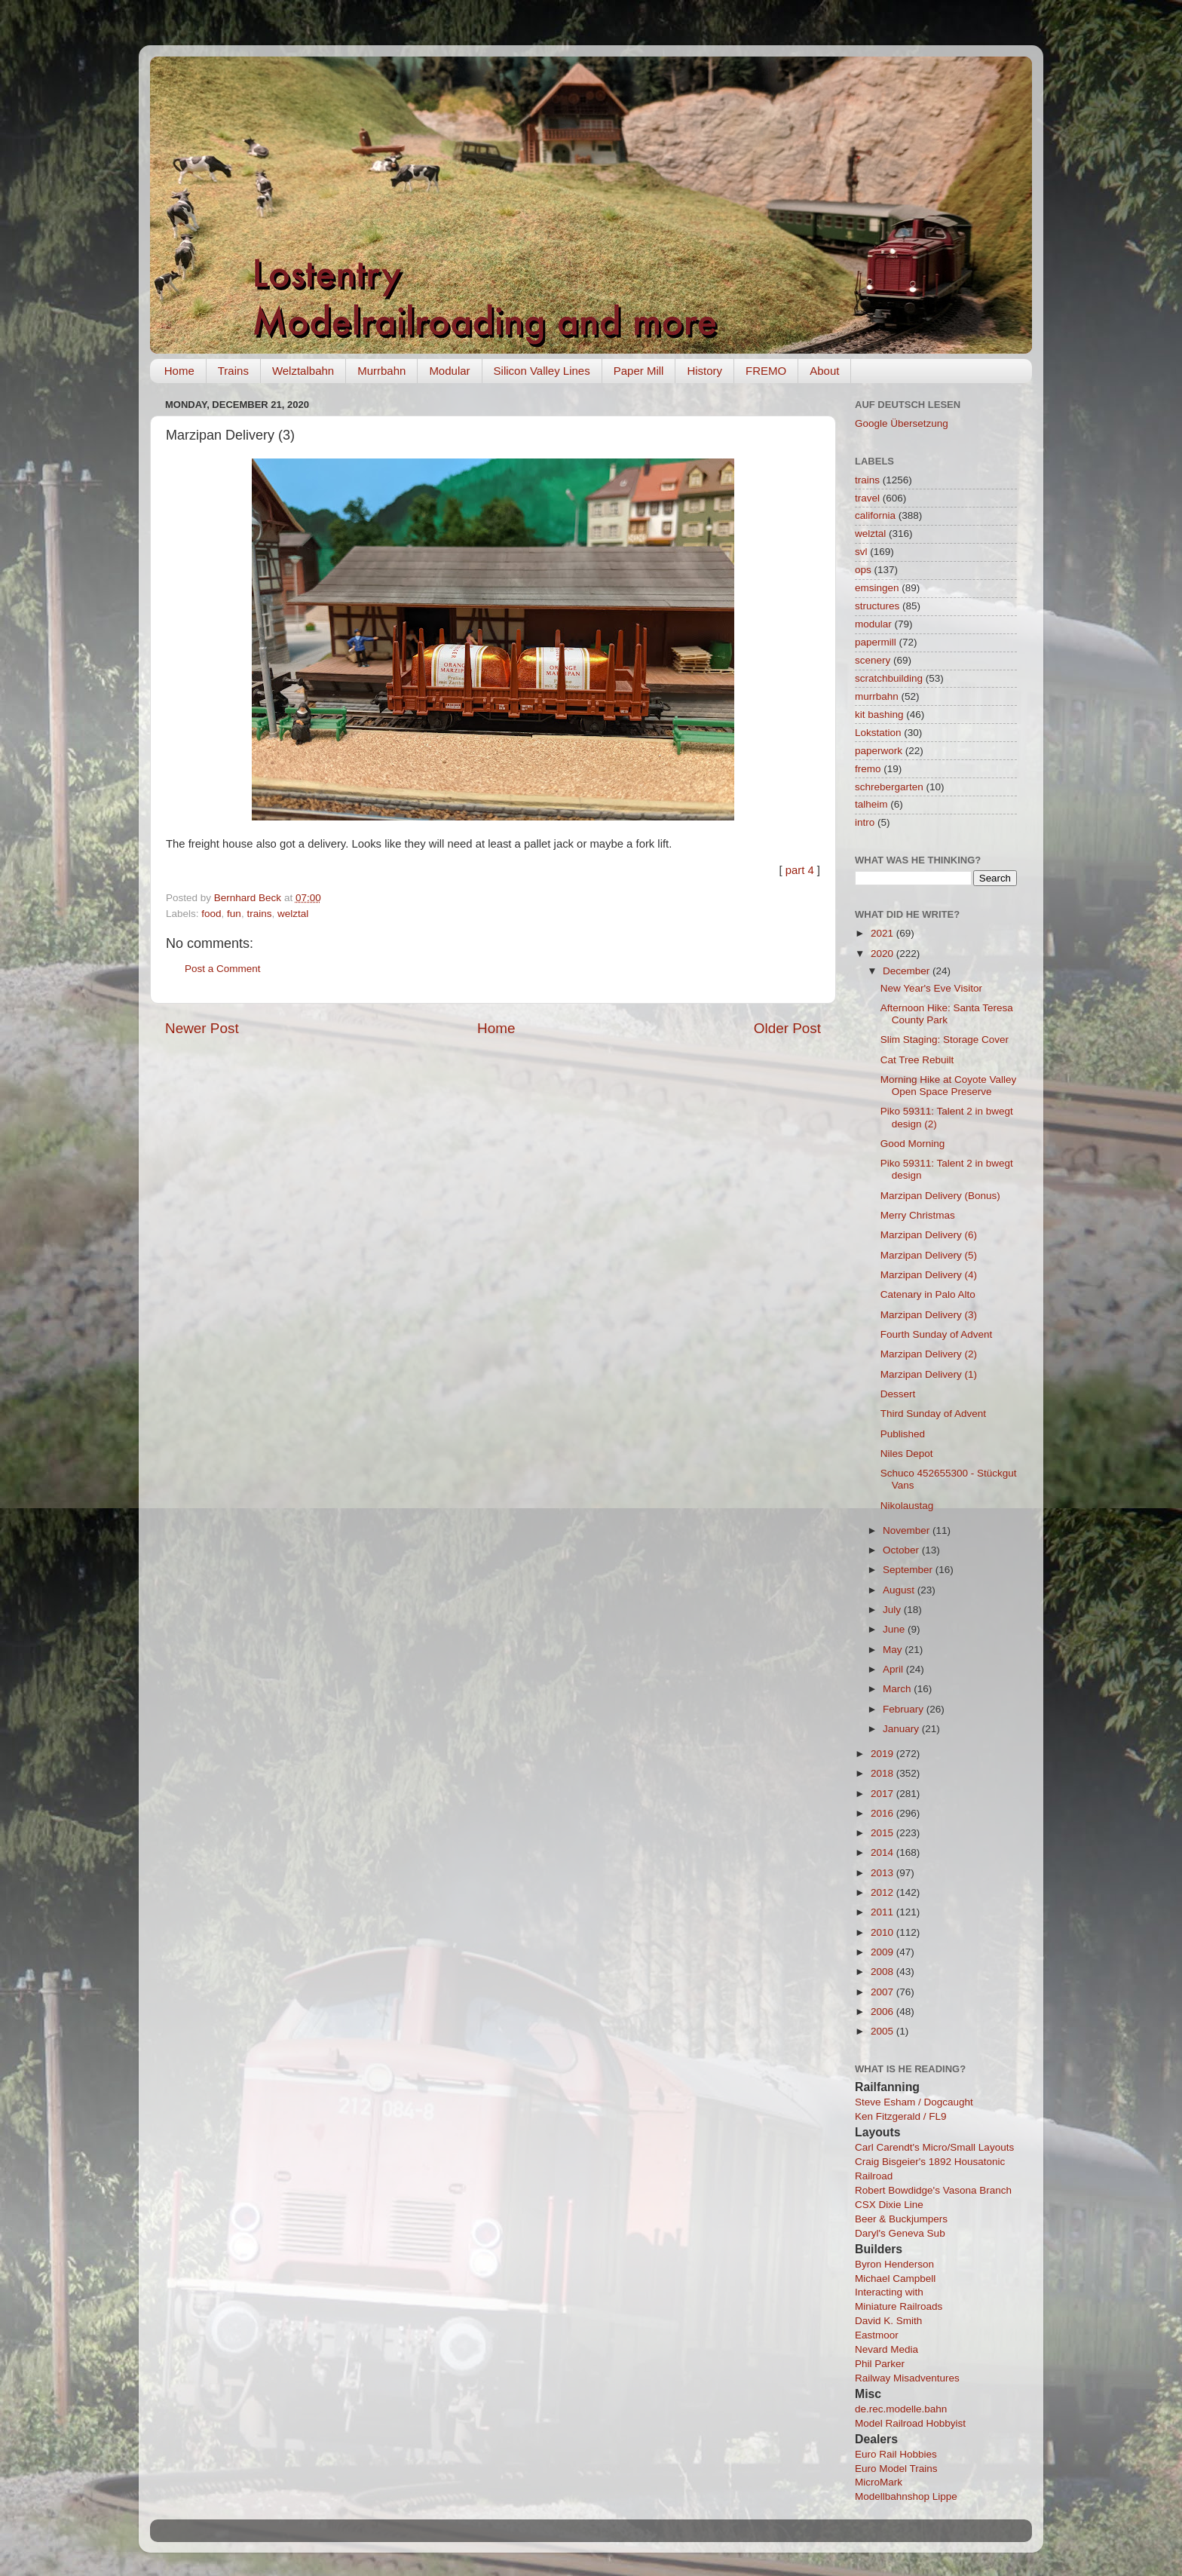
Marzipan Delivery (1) (928, 1374)
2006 (883, 2011)
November (907, 1530)
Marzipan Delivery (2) (928, 1354)
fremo (868, 768)
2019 (883, 1753)
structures (877, 606)
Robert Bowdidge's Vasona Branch (933, 2190)
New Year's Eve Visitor (931, 988)
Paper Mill (639, 370)
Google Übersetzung (901, 423)
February (904, 1709)
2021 (883, 933)
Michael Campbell (895, 2278)
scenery (872, 660)
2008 (883, 1971)
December (907, 971)
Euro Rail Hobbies (896, 2454)
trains (259, 913)
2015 (883, 1832)
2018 (883, 1773)
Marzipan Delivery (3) (928, 1314)
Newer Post (202, 1028)
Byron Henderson (894, 2264)
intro (864, 822)
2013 (883, 1872)
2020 (883, 953)
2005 (883, 2031)
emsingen (877, 587)
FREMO (766, 370)
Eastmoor (877, 2335)
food (211, 913)
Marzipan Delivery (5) (928, 1255)
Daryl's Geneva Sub (900, 2233)
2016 (883, 1813)
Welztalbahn (303, 370)
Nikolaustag (907, 1505)
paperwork (878, 750)
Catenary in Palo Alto (927, 1294)
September (909, 1569)
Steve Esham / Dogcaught (914, 2102)
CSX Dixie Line (889, 2204)
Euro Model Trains (896, 2468)
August (900, 1590)
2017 (883, 1793)
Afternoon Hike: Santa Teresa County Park (946, 1014)
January (902, 1728)
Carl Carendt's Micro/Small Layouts (934, 2147)
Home (179, 370)
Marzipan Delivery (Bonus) (940, 1195)
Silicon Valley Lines (542, 370)
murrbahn (877, 696)
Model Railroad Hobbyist (910, 2423)
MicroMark (878, 2482)
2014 (883, 1852)
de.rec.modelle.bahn (901, 2409)
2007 (883, 1992)
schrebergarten (889, 787)
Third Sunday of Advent (933, 1413)
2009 (883, 1952)
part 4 (799, 870)
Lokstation (878, 732)
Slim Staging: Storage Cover (944, 1039)
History (704, 370)
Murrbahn (381, 370)
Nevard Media (886, 2349)
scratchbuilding (889, 678)
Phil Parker (880, 2363)
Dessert (898, 1394)
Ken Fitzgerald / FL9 (901, 2116)
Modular (449, 370)
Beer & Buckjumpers (901, 2219)
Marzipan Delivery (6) (928, 1234)
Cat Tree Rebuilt (917, 1060)
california (875, 515)
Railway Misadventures (907, 2378)
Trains (233, 370)
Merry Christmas (917, 1215)
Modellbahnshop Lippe (906, 2496)
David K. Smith (888, 2320)
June (895, 1629)
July (893, 1609)
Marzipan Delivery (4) (928, 1274)
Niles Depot (906, 1453)
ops (863, 569)
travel (867, 498)
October (902, 1550)
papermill (875, 642)
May (894, 1649)
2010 (883, 1932)
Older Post (787, 1028)
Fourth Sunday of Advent (936, 1334)
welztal (292, 913)
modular (873, 624)
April (894, 1669)
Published (902, 1434)
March (898, 1688)
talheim (871, 804)
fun (234, 913)
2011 (883, 1912)
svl (861, 551)
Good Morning (912, 1143)
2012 (883, 1892)
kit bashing (879, 714)
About (824, 370)
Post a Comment (223, 968)
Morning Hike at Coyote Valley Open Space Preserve (948, 1085)
